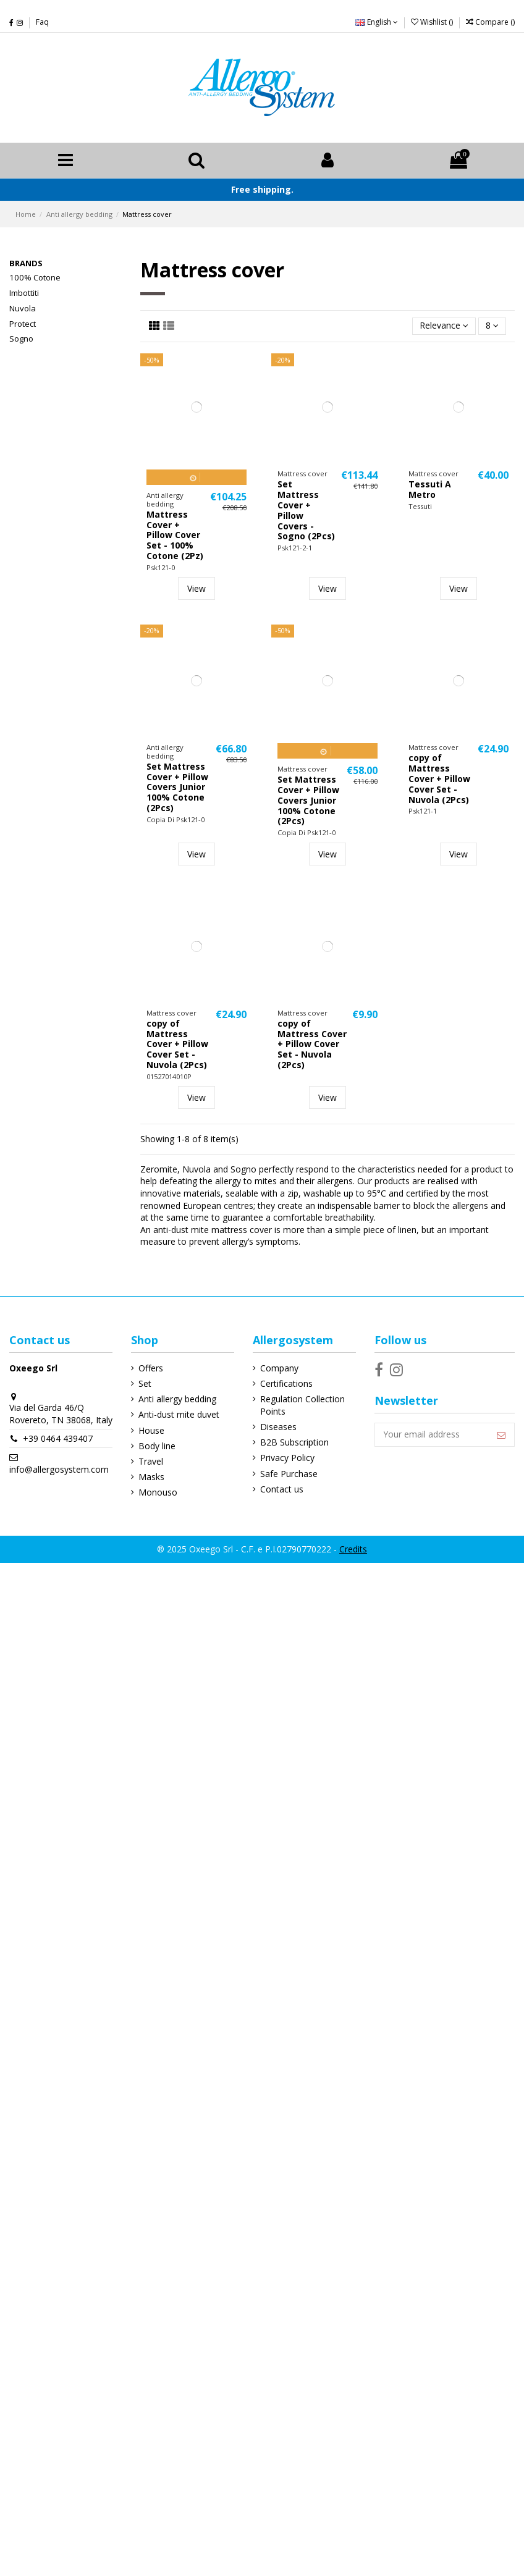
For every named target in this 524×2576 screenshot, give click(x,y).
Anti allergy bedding (177, 1399)
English (376, 22)
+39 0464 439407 (58, 1451)
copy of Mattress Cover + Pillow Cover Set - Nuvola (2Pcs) (439, 779)
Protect (22, 323)
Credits (353, 1549)
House (151, 1430)
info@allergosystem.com (59, 1482)
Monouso (157, 1493)
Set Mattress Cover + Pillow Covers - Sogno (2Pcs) (306, 510)
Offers (150, 1368)
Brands (26, 263)
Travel (150, 1462)
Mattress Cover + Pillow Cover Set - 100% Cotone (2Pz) (174, 535)
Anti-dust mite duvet (178, 1415)
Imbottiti (24, 293)
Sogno (21, 339)
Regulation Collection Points (302, 1406)
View (196, 589)
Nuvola (22, 308)
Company (279, 1368)
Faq (42, 22)
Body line (156, 1446)
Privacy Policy (287, 1458)
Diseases (278, 1427)
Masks (151, 1477)
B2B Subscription (294, 1443)
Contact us (281, 1490)
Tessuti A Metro (429, 490)
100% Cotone (35, 278)
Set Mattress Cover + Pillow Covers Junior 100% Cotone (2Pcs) (177, 787)
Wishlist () (433, 22)
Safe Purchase (288, 1474)
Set (144, 1384)
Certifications (286, 1384)
